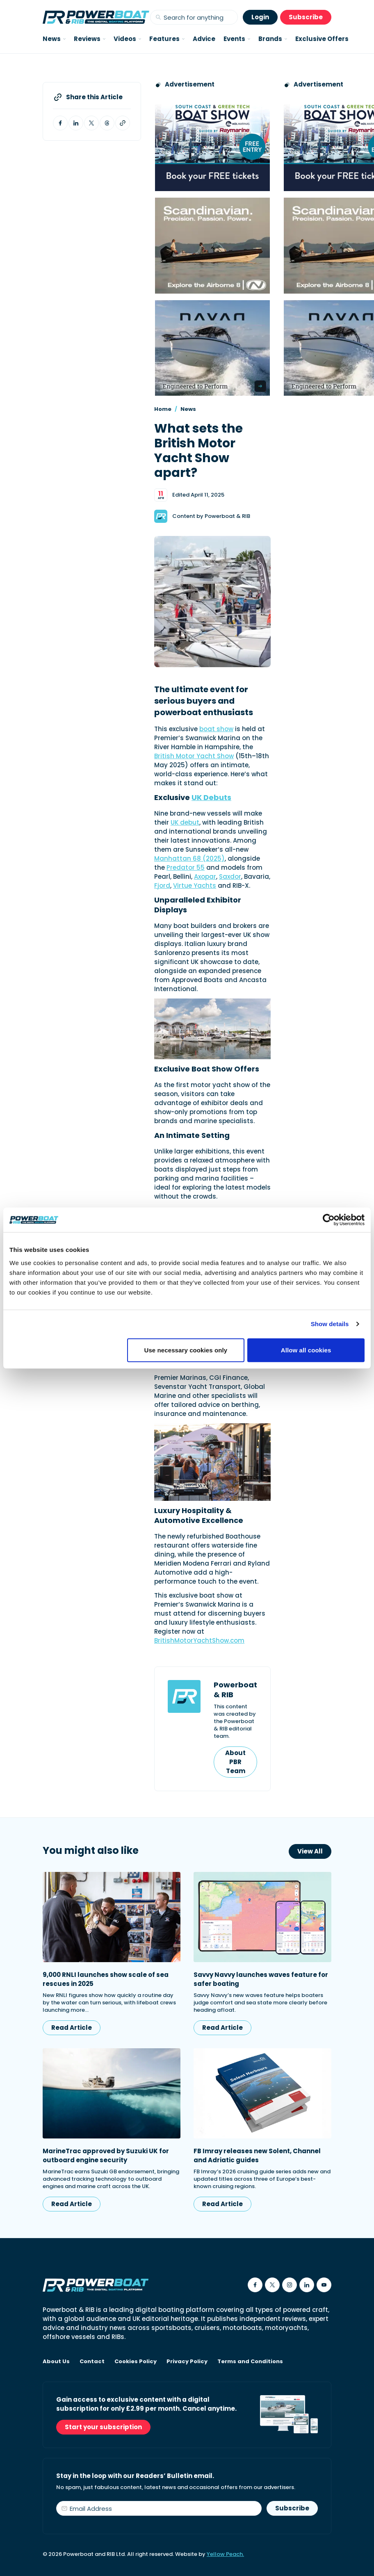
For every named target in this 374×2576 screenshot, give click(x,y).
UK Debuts (211, 797)
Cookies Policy (135, 2361)
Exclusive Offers (322, 38)
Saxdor (230, 876)
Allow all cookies (306, 1349)
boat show (216, 729)
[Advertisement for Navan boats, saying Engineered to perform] (212, 348)
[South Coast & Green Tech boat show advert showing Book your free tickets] (212, 143)
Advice (204, 38)
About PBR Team (235, 1761)
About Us (56, 2361)
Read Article (71, 2027)
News (188, 409)
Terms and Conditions (250, 2361)
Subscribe (306, 17)
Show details (330, 1323)
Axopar (205, 876)
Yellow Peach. (225, 2554)
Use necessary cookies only (185, 1349)
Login (260, 17)
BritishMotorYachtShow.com (199, 1640)
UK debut (185, 822)
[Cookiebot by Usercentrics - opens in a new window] (329, 1220)
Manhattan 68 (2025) (189, 858)
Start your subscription (103, 2427)
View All (310, 1851)
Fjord (162, 885)
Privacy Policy (187, 2361)
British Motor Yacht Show (194, 756)
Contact (92, 2361)
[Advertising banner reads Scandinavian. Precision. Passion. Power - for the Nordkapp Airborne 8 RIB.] (212, 245)
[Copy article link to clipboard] (122, 123)
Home (162, 409)
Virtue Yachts (194, 885)
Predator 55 (185, 867)
